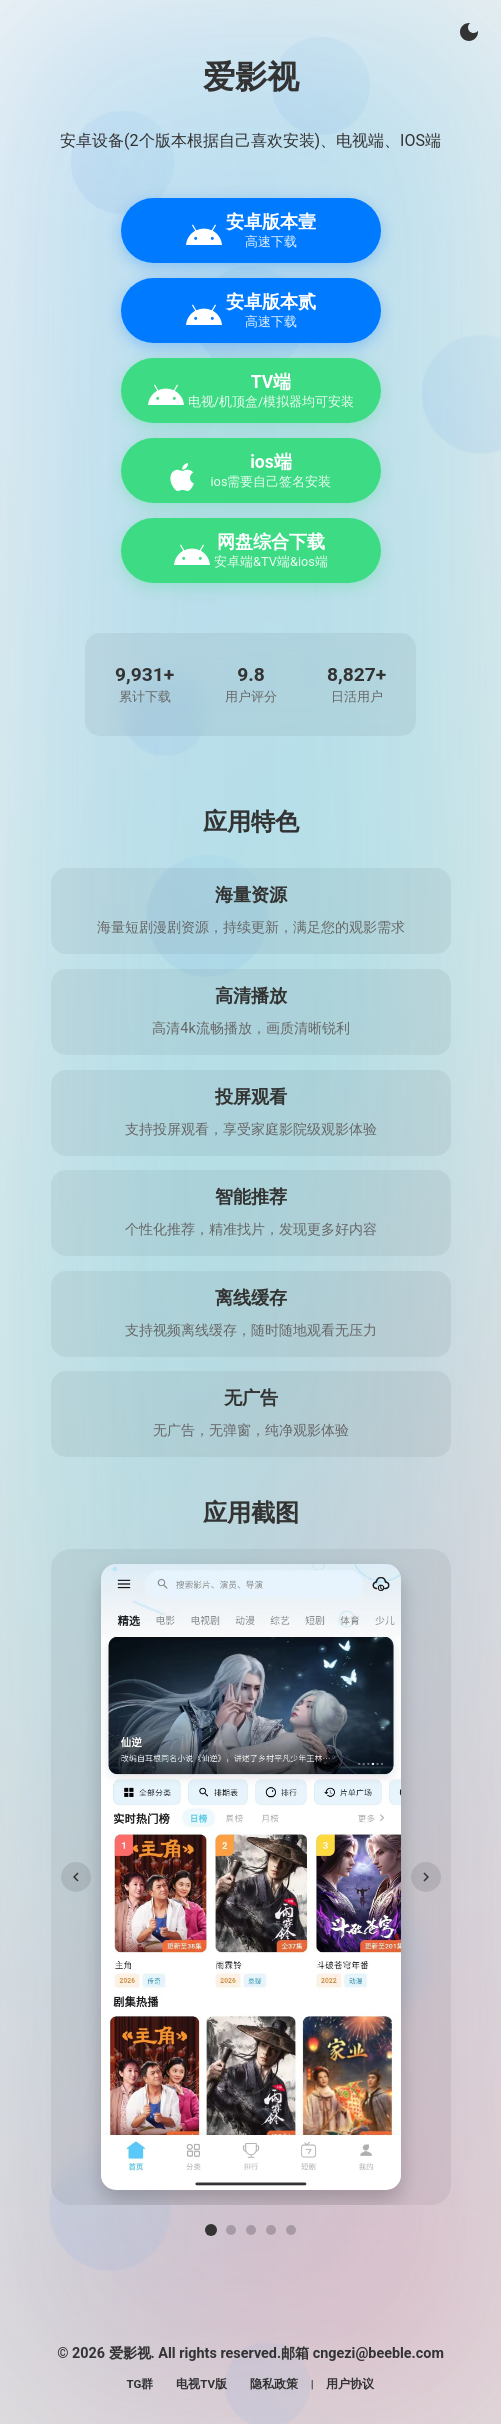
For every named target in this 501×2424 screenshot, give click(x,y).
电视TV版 (201, 2384)
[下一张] (426, 1877)
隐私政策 (274, 2384)
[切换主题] (469, 32)
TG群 (140, 2384)
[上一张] (76, 1877)
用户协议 (350, 2384)
